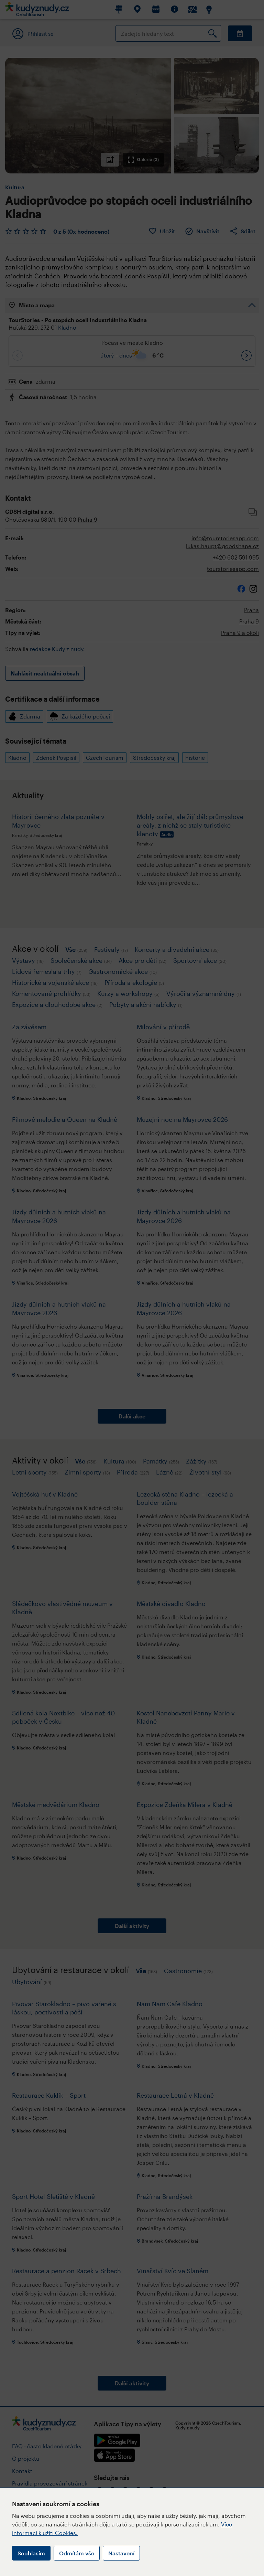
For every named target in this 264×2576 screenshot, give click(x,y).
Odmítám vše (76, 2553)
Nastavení (121, 2553)
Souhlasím (31, 2553)
